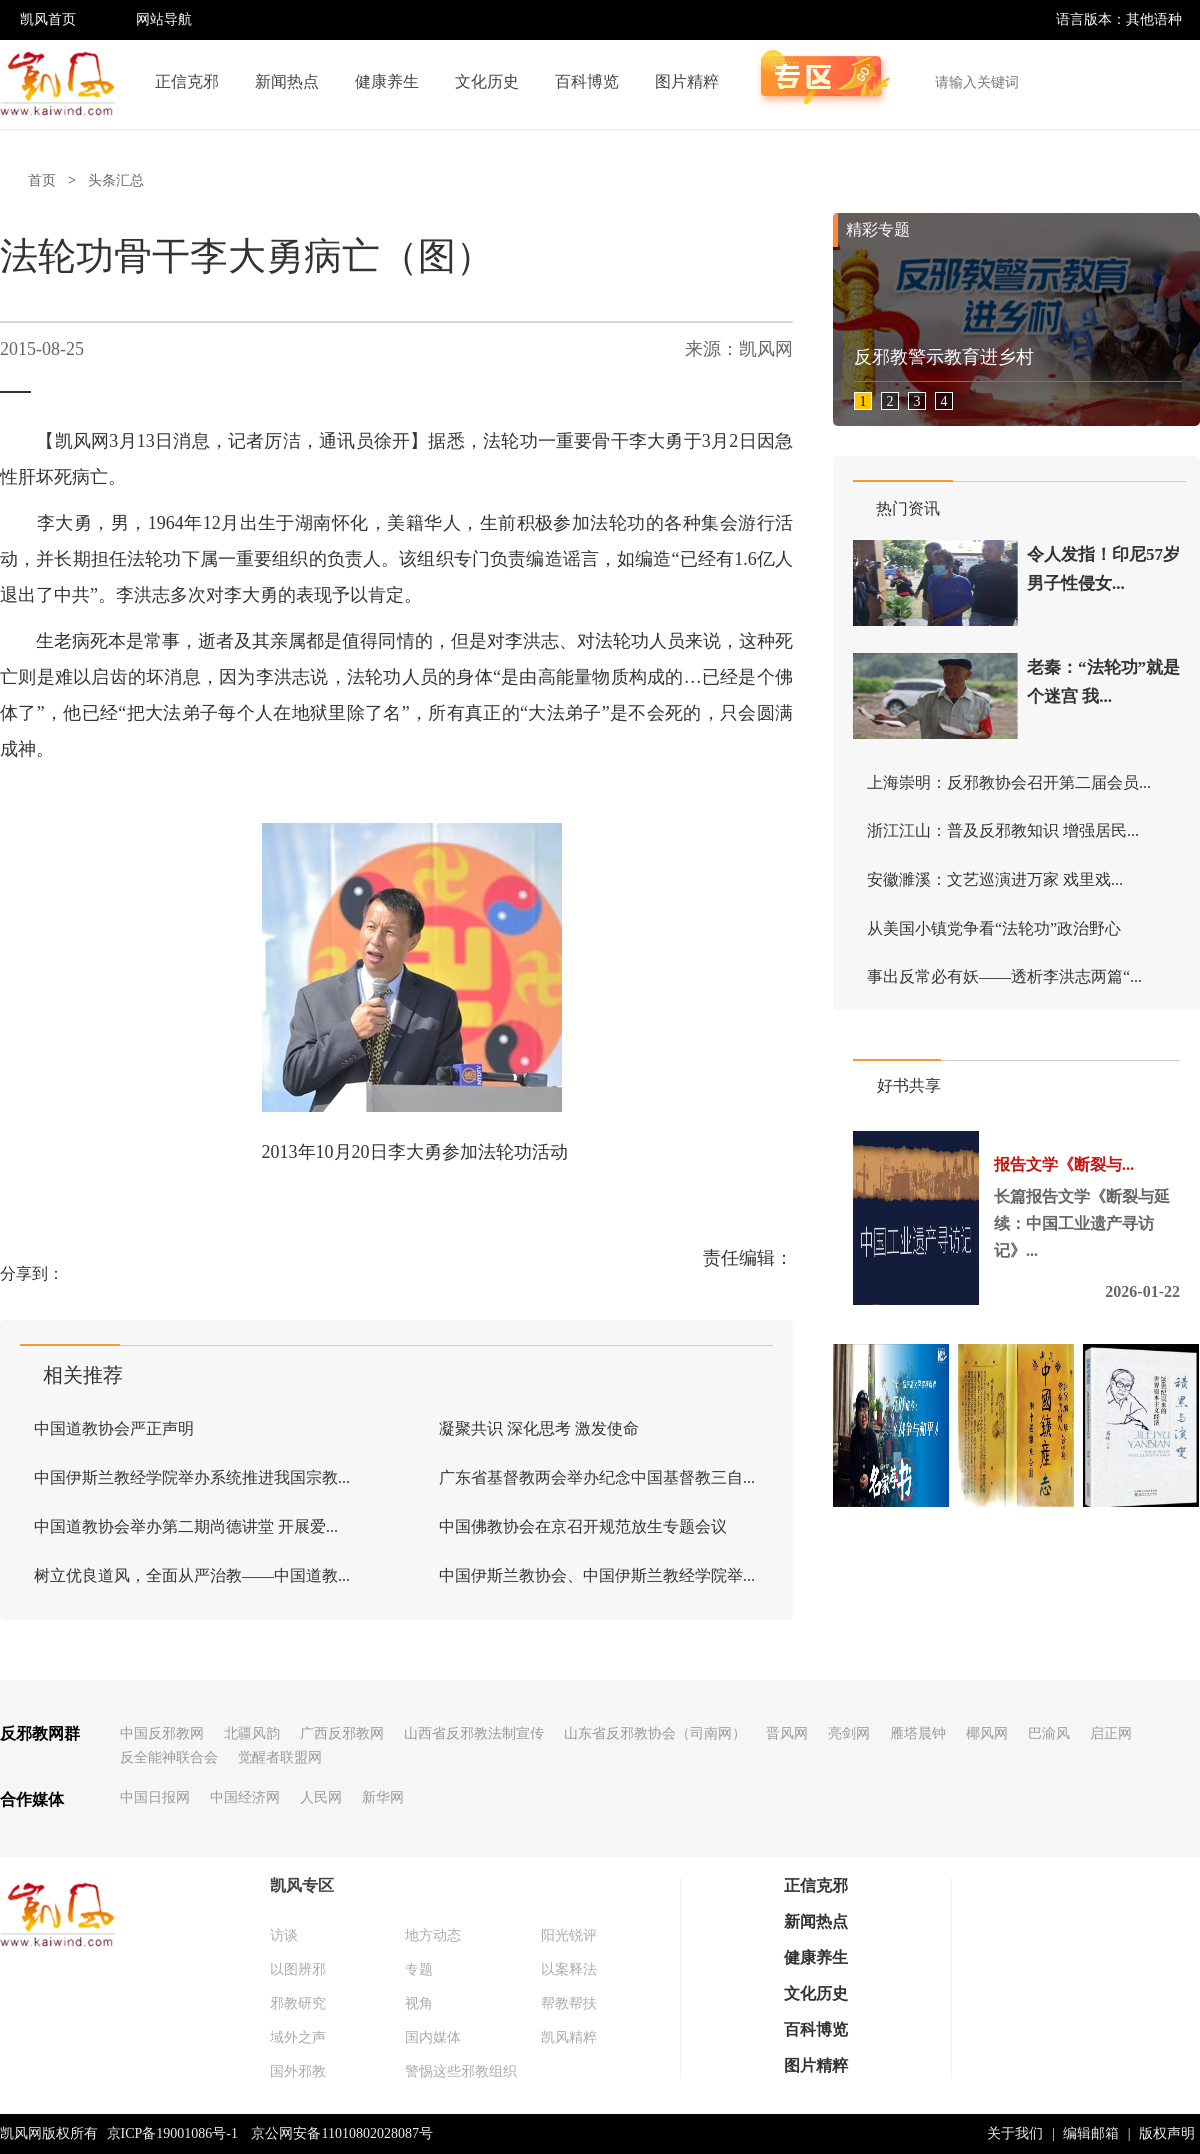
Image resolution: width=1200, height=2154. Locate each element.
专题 (419, 1969)
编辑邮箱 (1091, 2133)
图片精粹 (687, 81)
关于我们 (1015, 2133)
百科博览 (587, 81)
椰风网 (987, 1733)
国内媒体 (433, 2037)
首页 (42, 180)
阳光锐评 (569, 1935)
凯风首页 (48, 19)
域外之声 (298, 2037)
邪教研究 (298, 2003)
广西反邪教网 (342, 1733)
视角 (419, 2003)
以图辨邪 (298, 1969)
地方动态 (433, 1935)
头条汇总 (116, 180)
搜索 (1174, 82)
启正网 (1111, 1733)
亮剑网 (849, 1733)
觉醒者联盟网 (280, 1757)
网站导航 (164, 19)
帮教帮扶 (569, 2003)
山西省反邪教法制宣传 (474, 1733)
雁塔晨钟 (918, 1733)
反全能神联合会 (169, 1757)
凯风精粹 (569, 2037)
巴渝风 (1049, 1733)
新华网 (383, 1797)
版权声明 (1167, 2133)
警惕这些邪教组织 (461, 2071)
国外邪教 (298, 2071)
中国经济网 (245, 1797)
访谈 (284, 1935)
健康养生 (387, 81)
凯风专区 (302, 1885)
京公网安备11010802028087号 (341, 2133)
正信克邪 (187, 81)
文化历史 (487, 81)
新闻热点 (287, 81)
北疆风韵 (252, 1733)
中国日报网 (155, 1797)
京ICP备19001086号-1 (172, 2133)
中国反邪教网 (162, 1733)
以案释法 (569, 1969)
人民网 (321, 1797)
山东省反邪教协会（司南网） (655, 1733)
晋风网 (787, 1733)
